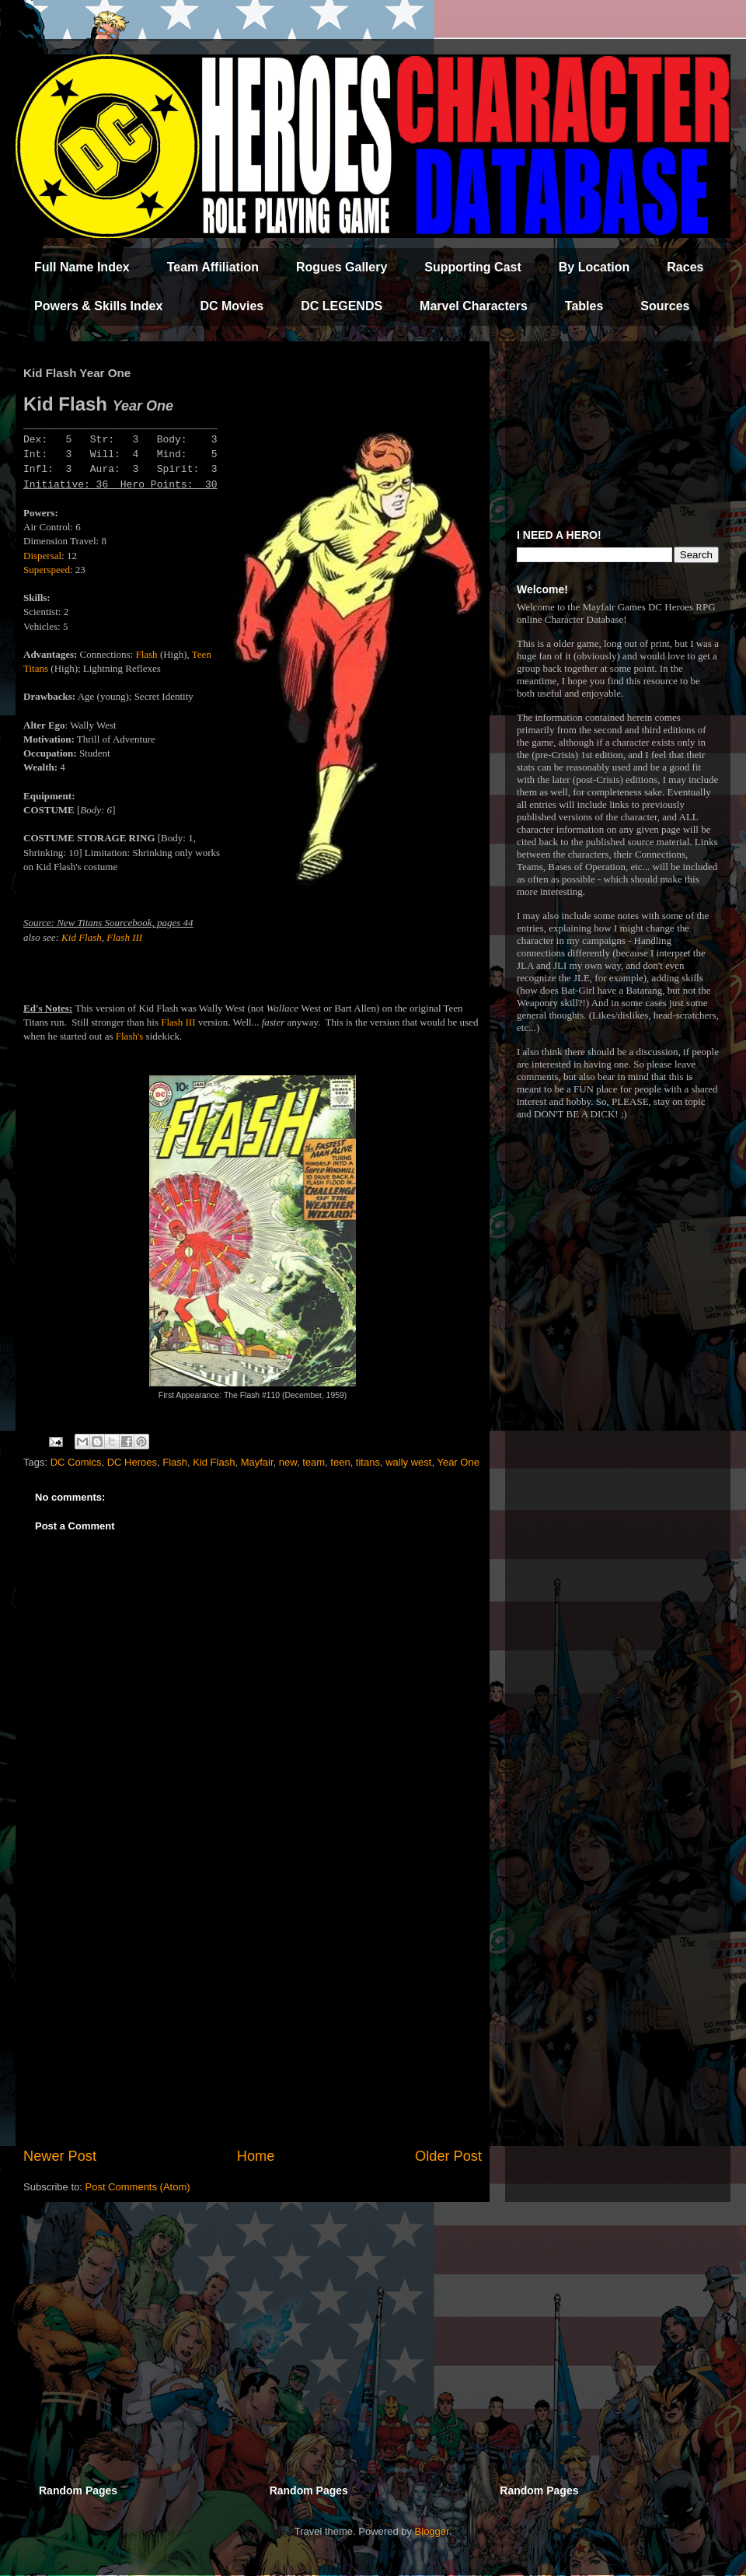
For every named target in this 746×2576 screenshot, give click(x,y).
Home (256, 2156)
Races (685, 267)
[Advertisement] (252, 2018)
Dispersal (42, 555)
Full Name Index (82, 267)
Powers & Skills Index (98, 306)
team (313, 1462)
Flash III (124, 937)
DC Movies (231, 306)
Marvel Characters (474, 306)
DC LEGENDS (341, 306)
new (288, 1462)
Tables (584, 306)
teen (340, 1462)
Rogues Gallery (341, 267)
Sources (664, 306)
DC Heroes (132, 1462)
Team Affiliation (213, 267)
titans (368, 1462)
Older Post (448, 2156)
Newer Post (59, 2156)
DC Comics (76, 1462)
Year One (458, 1462)
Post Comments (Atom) (137, 2187)
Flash (146, 654)
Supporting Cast (472, 267)
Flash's (130, 1036)
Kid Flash (81, 937)
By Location (594, 267)
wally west (408, 1462)
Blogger (432, 2531)
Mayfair (257, 1462)
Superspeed (46, 569)
